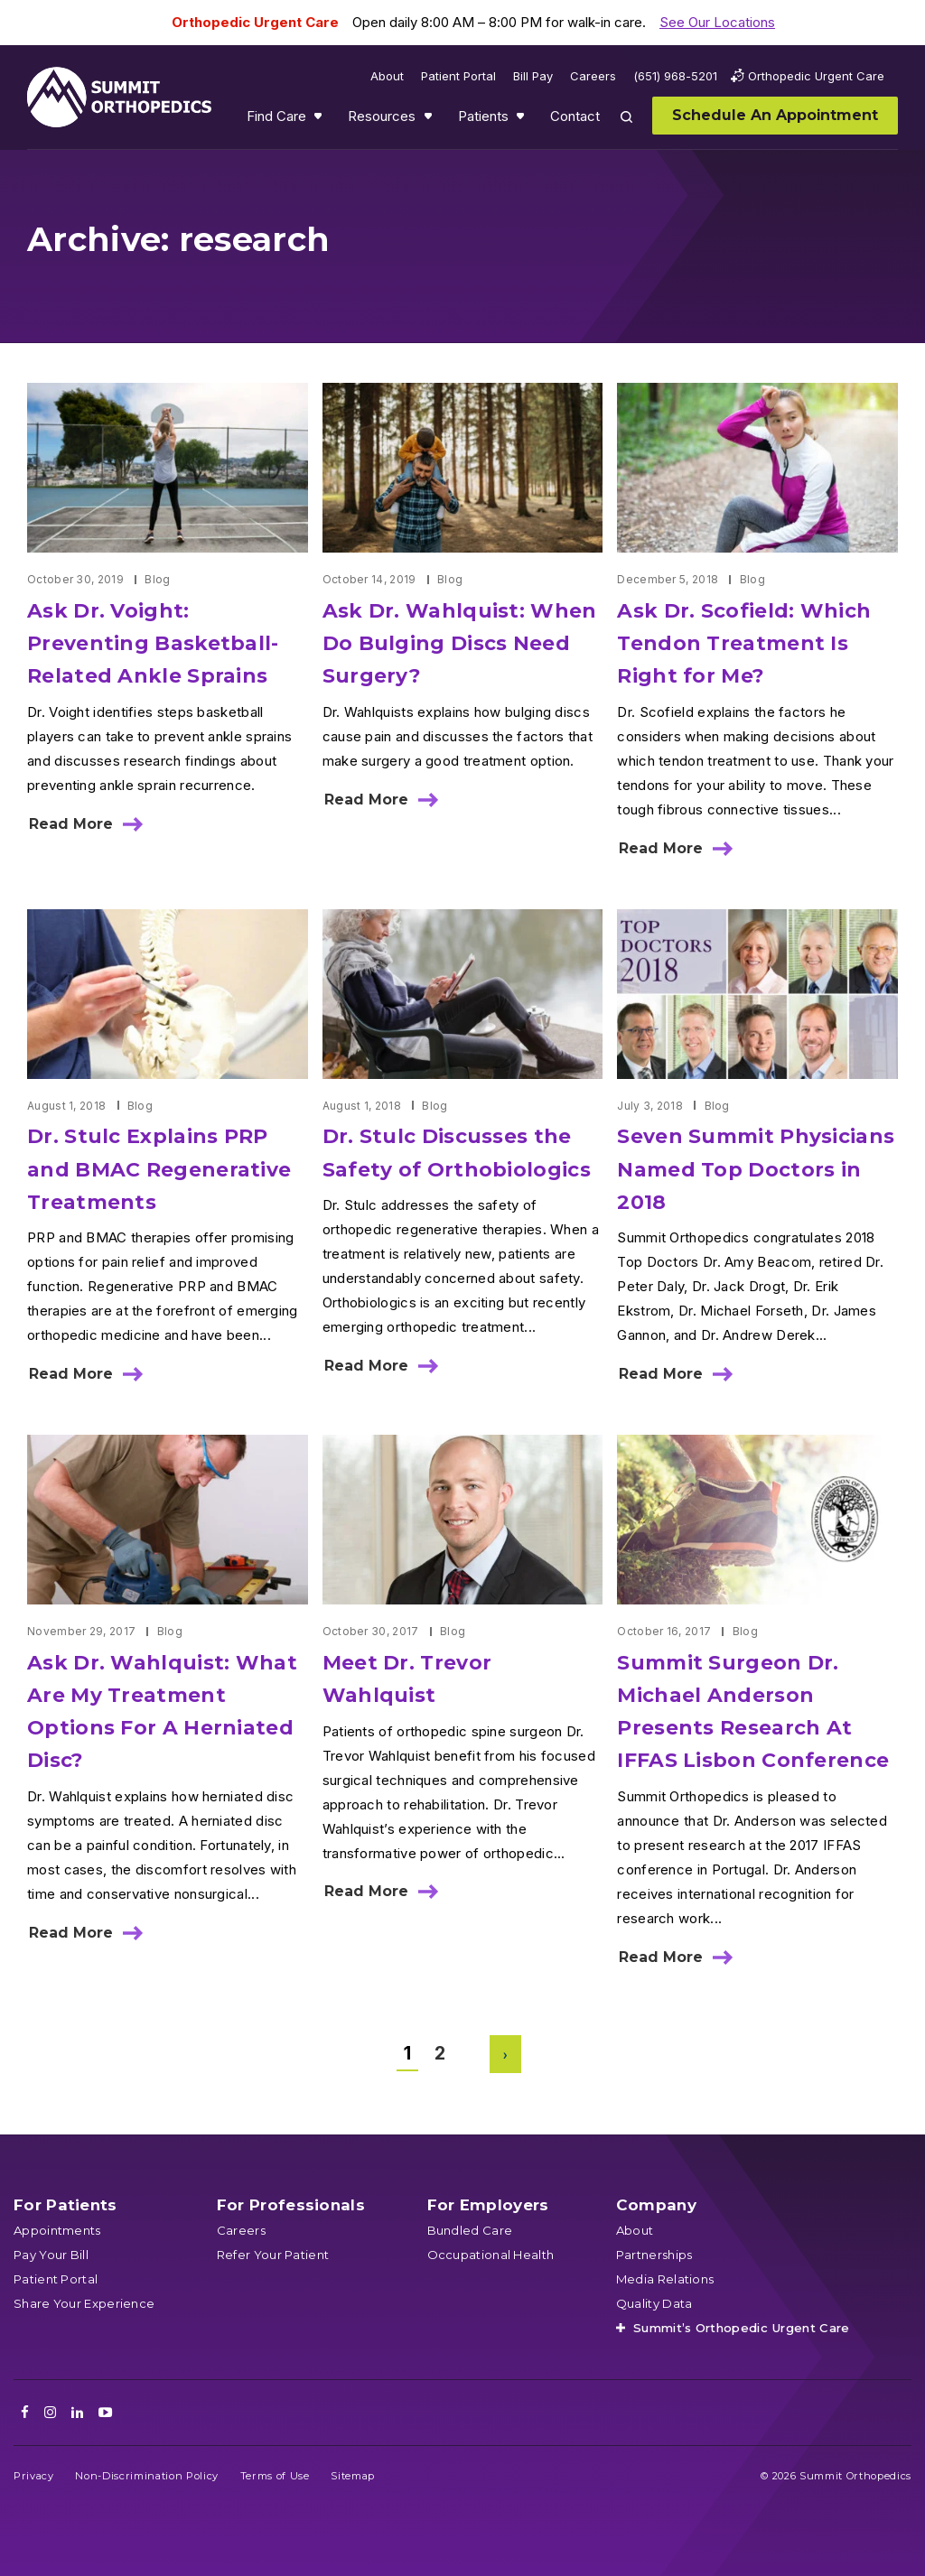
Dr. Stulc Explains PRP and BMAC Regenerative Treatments (159, 1169)
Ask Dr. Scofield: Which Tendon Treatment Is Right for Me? (744, 643)
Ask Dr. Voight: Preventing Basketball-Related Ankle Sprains (153, 643)
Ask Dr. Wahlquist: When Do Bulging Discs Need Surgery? (459, 643)
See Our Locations (717, 22)
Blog (157, 579)
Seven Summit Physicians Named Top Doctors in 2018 (755, 1169)
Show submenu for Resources (430, 120)
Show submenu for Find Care (320, 120)
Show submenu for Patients (522, 120)
